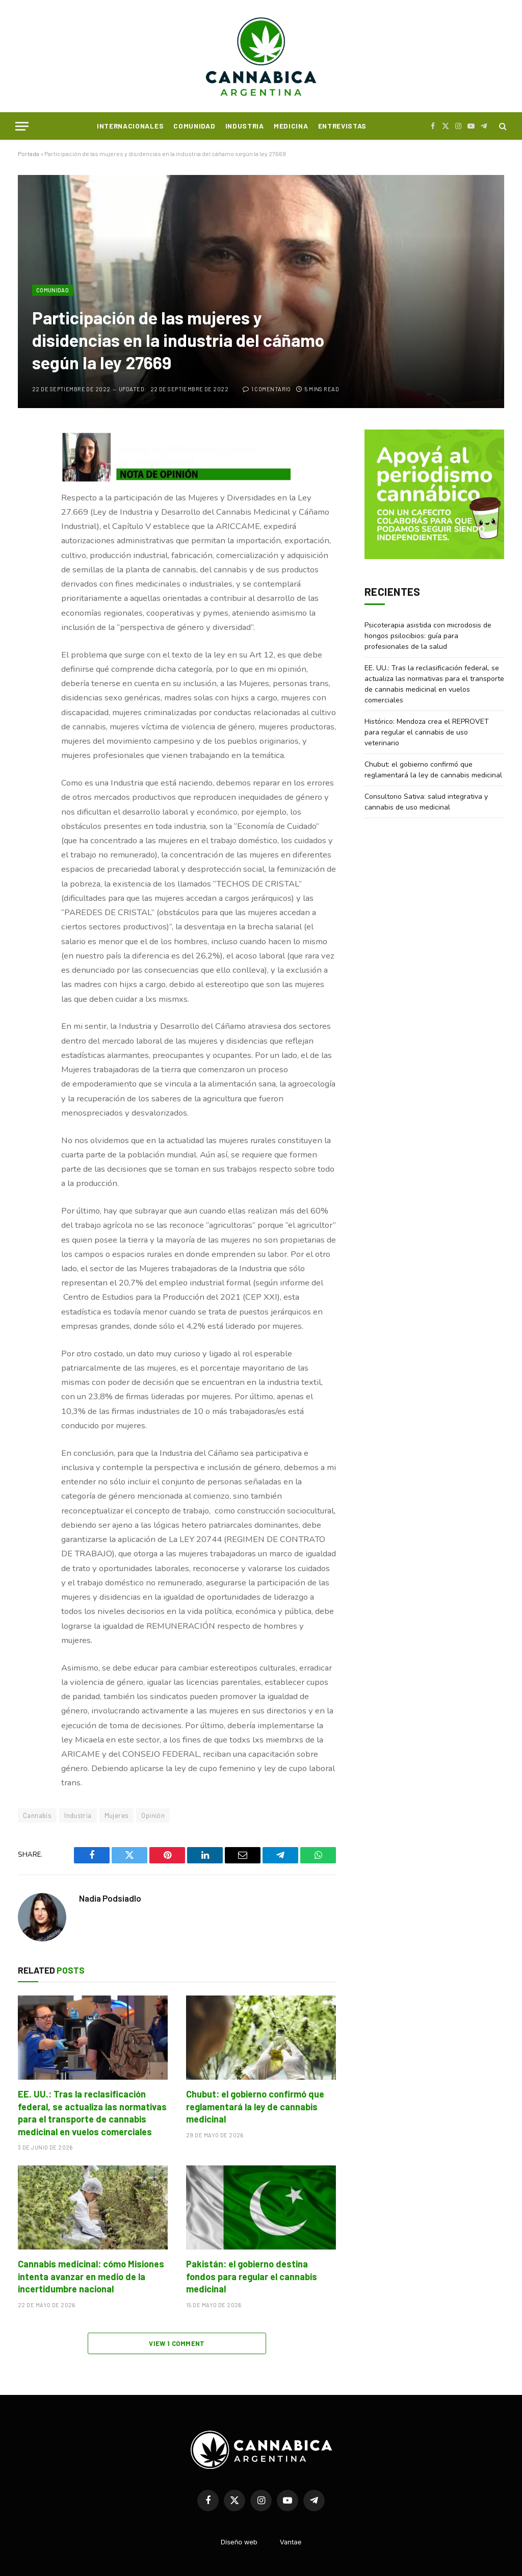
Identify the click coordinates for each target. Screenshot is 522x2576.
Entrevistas (342, 125)
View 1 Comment (176, 2343)
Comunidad (194, 125)
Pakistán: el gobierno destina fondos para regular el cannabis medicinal (251, 2276)
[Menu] (22, 126)
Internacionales (130, 125)
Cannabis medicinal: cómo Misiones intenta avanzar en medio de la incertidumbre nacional (91, 2276)
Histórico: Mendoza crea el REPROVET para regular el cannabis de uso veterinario (426, 732)
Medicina (291, 125)
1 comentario (267, 389)
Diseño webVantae (261, 2542)
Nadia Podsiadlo (110, 1898)
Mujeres (117, 1815)
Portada (28, 153)
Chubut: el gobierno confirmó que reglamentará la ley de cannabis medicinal (255, 2106)
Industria (244, 125)
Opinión (153, 1815)
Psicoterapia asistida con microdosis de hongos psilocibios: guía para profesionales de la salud (427, 635)
